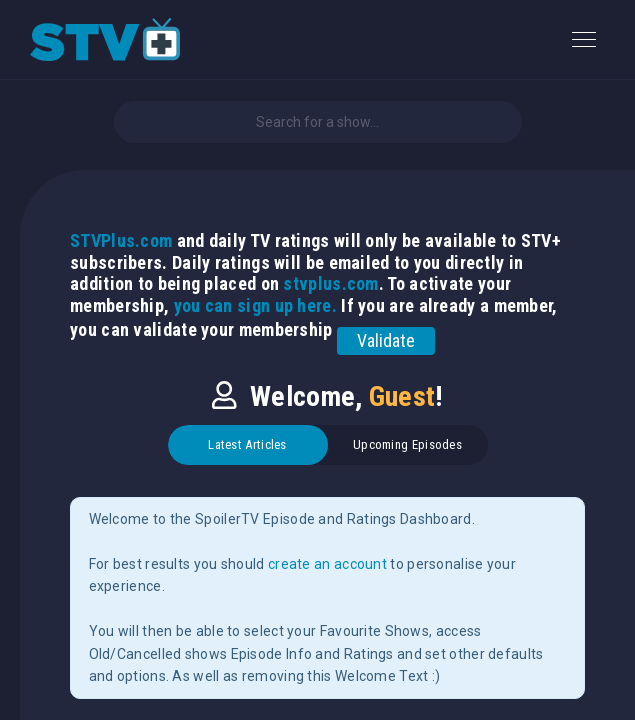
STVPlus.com (121, 240)
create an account (327, 564)
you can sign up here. (255, 305)
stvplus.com (330, 283)
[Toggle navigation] (584, 39)
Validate (386, 340)
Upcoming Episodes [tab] (407, 444)
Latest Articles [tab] (247, 444)
